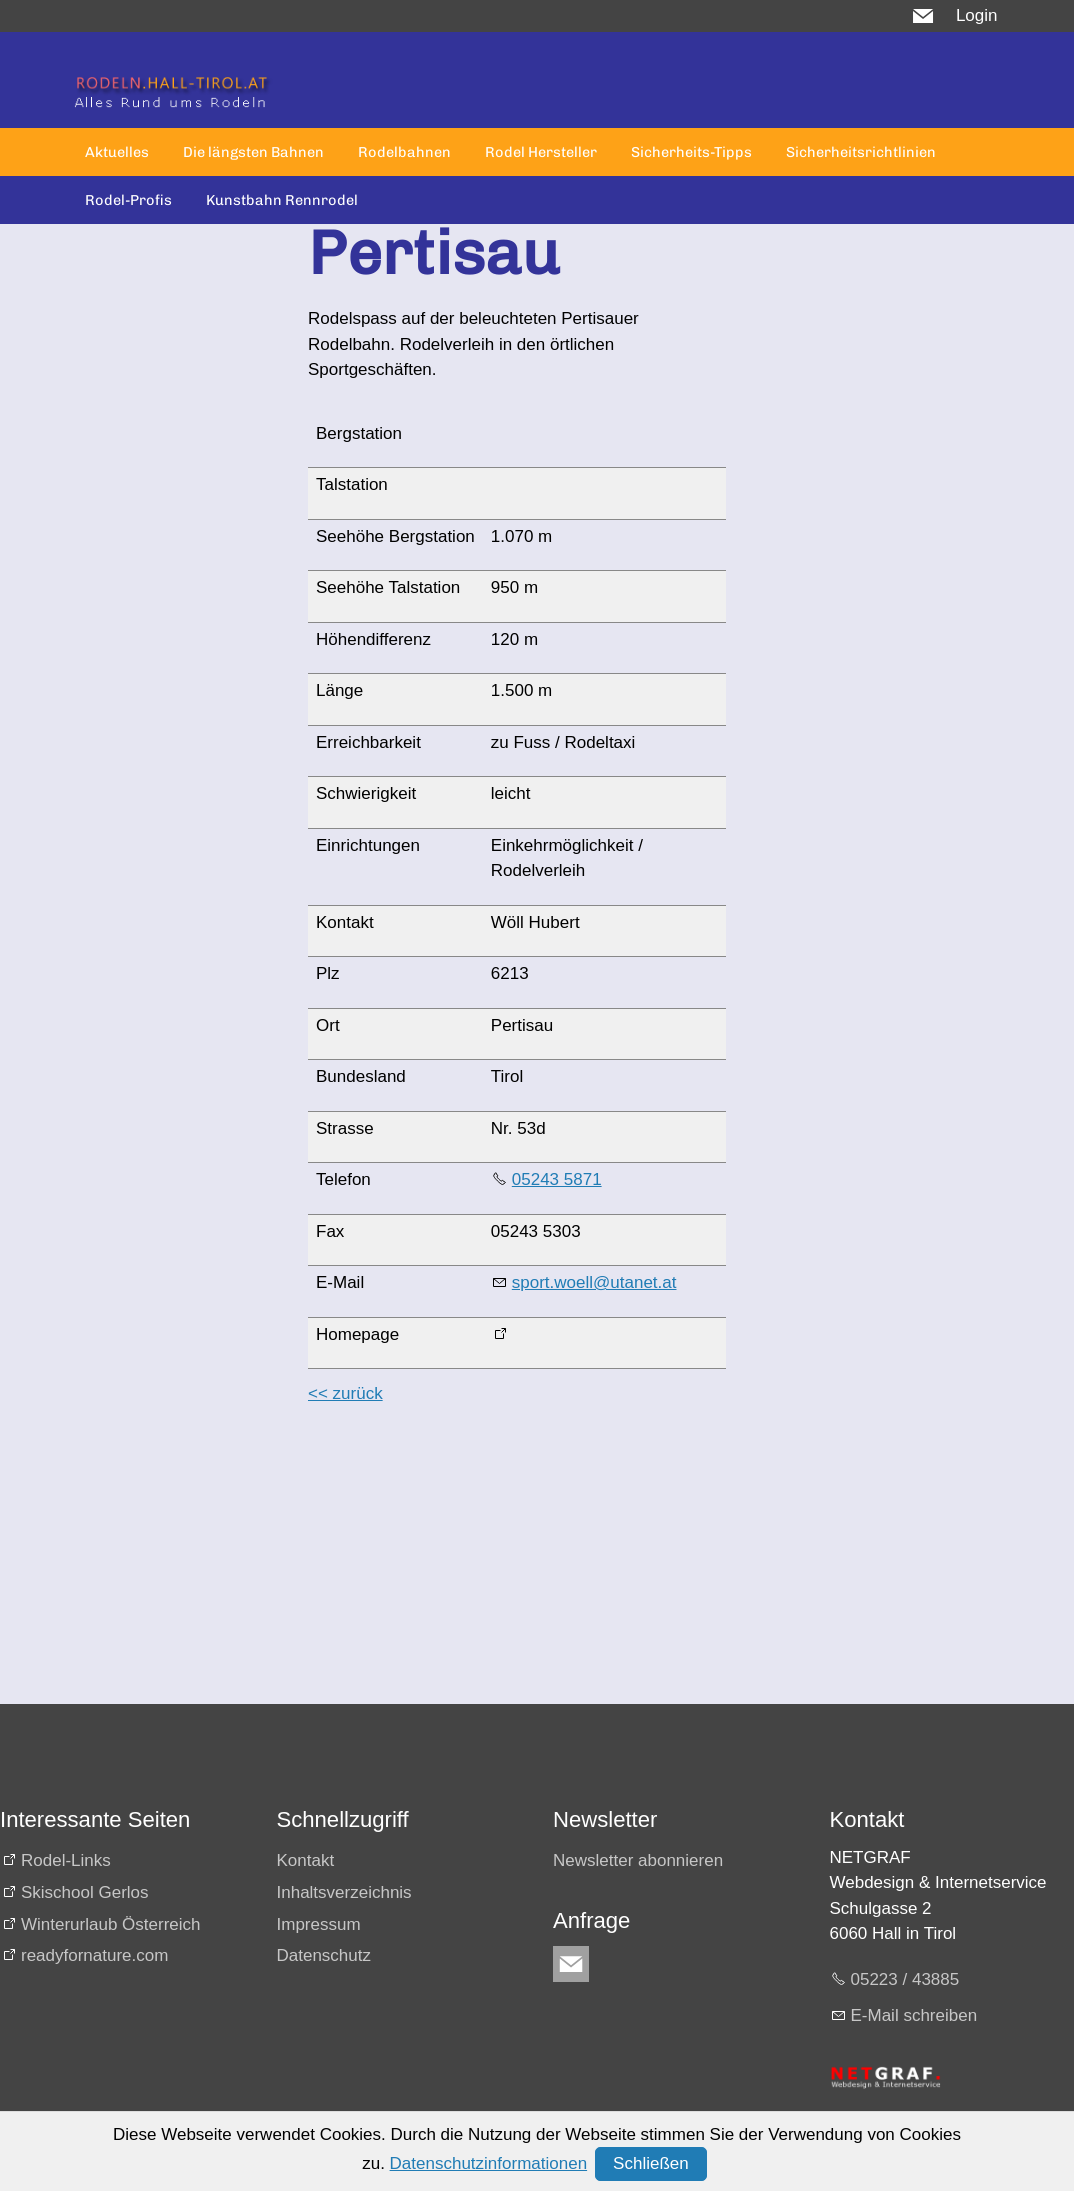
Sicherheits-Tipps (691, 152)
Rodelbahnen (404, 152)
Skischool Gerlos (85, 1892)
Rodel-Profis (128, 200)
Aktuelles (117, 152)
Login (977, 15)
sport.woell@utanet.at (594, 1282)
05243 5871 (557, 1179)
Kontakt (306, 1860)
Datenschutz (324, 1955)
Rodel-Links (66, 1860)
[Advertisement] (509, 1564)
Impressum (319, 1924)
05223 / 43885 (905, 1979)
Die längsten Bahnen (253, 152)
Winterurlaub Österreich (111, 1924)
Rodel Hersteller (541, 152)
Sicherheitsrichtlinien (861, 152)
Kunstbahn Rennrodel (282, 200)
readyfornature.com (94, 1955)
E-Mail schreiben (914, 2015)
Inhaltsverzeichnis (344, 1892)
